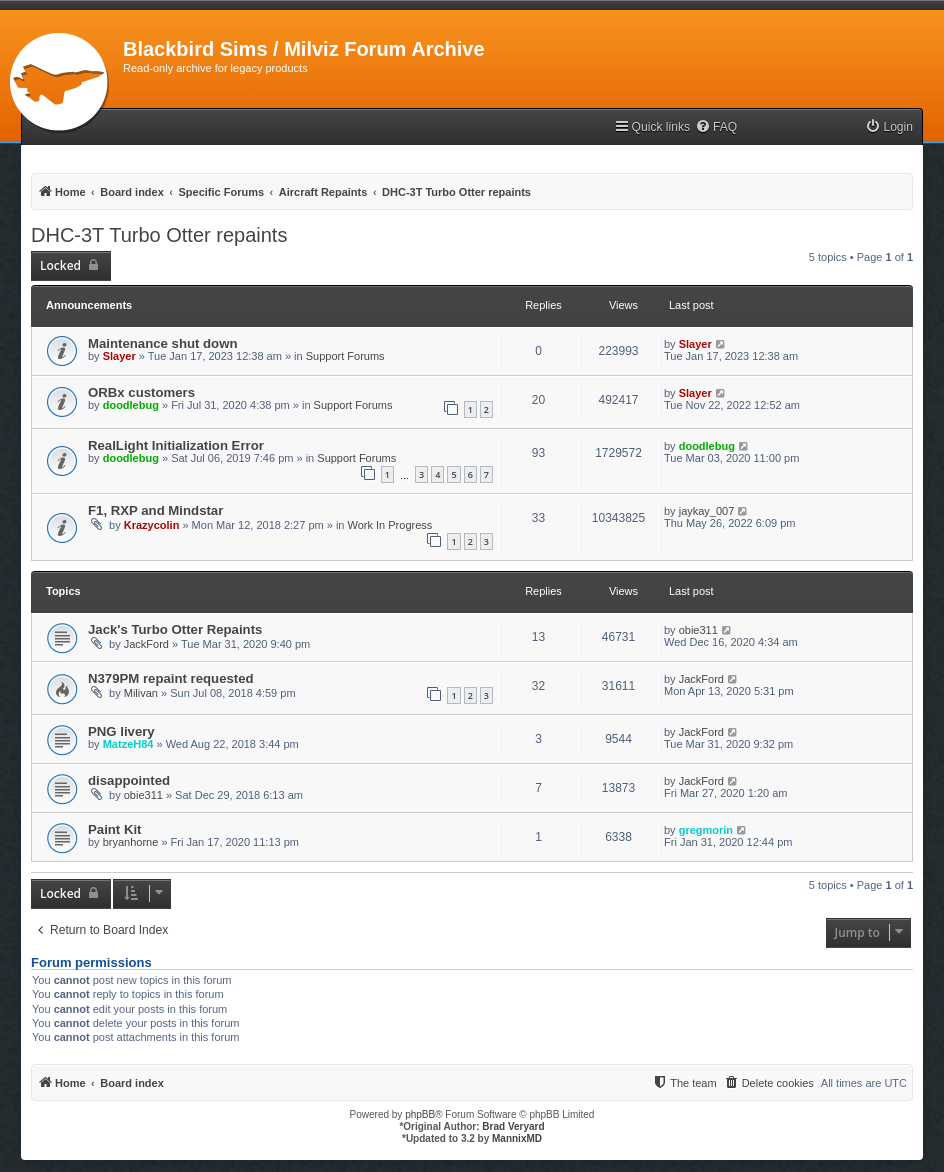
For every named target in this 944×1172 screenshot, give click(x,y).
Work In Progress (390, 525)
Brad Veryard (513, 1126)
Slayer (119, 356)
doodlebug (131, 405)
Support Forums (345, 356)
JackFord (146, 644)
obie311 (698, 630)
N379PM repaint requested (171, 678)
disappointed (129, 780)
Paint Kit (114, 829)
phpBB (420, 1114)
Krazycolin (152, 525)
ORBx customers (141, 392)
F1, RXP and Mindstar (155, 510)
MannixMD (517, 1138)
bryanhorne (131, 842)
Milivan (141, 693)
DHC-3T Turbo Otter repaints (159, 235)
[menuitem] (716, 127)
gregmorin (706, 830)
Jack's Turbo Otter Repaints (175, 629)
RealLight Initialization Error (176, 445)
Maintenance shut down (162, 343)
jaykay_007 (707, 511)
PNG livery (121, 731)
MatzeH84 (128, 744)
